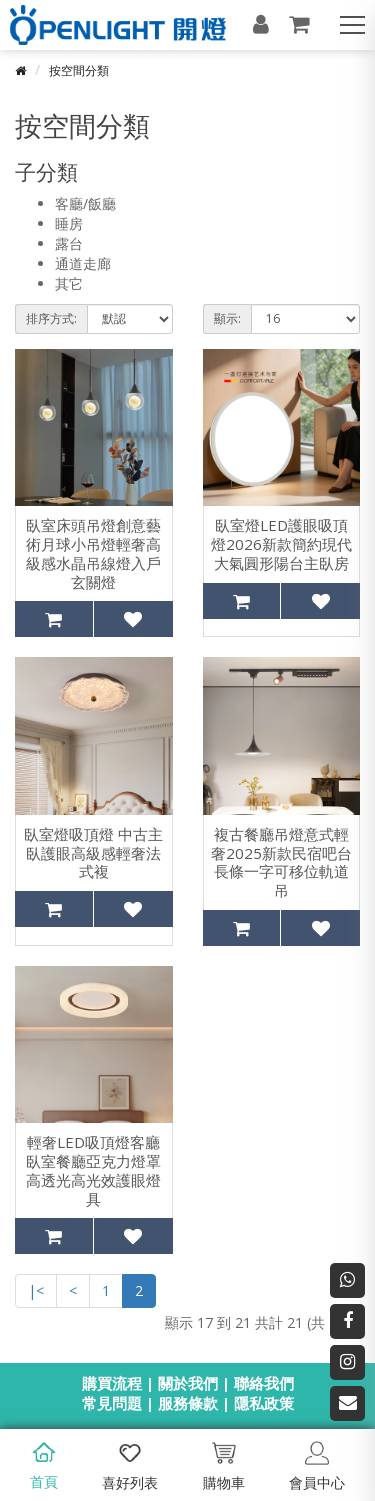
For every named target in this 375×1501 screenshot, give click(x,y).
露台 (69, 243)
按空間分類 (79, 70)
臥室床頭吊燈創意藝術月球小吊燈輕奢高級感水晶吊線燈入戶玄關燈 (93, 553)
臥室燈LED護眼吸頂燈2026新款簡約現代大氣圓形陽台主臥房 (281, 544)
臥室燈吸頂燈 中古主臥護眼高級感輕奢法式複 (93, 853)
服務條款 (188, 1403)
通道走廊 (83, 263)
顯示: (227, 318)
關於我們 (188, 1383)
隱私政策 (264, 1403)
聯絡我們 (264, 1383)
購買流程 (112, 1383)
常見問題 (112, 1403)
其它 (69, 283)
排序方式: (51, 318)
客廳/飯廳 (85, 203)
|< (36, 1290)
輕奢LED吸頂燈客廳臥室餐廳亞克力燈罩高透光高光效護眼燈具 (93, 1170)
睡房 (69, 223)
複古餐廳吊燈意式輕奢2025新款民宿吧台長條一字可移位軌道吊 (281, 862)
